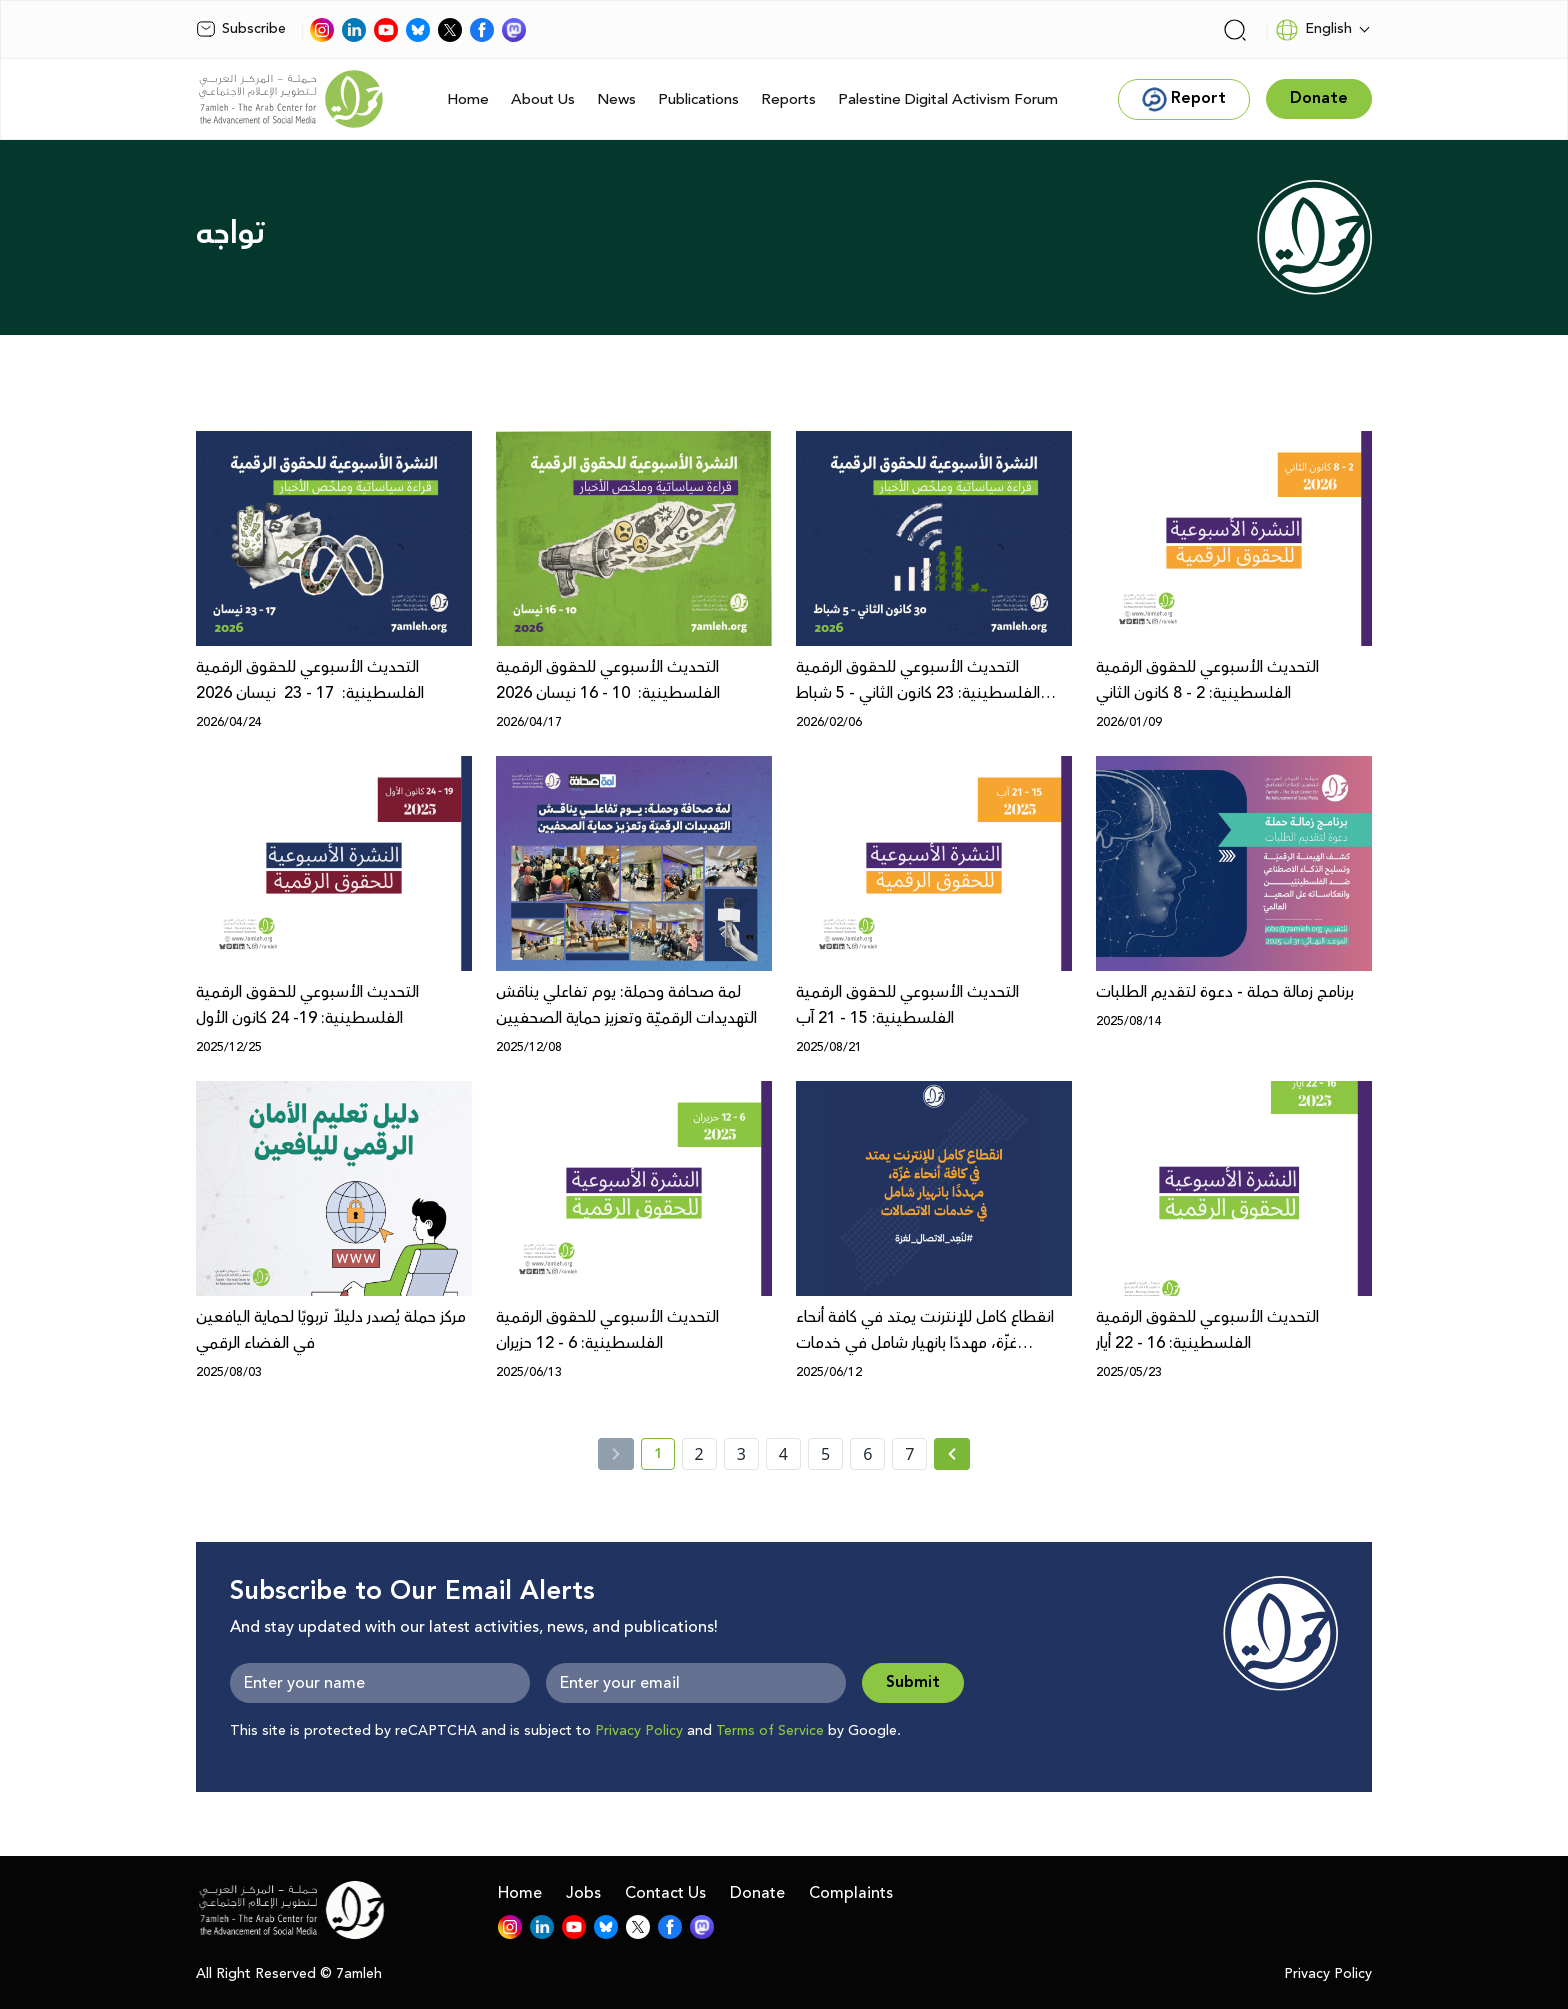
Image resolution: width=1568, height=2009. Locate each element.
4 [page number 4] (783, 1454)
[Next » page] (952, 1454)
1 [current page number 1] (664, 1457)
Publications (698, 99)
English (1313, 30)
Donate (757, 1893)
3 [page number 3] (741, 1454)
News (616, 99)
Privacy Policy (639, 1731)
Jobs (583, 1893)
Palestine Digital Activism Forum (948, 99)
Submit (913, 1682)
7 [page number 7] (909, 1454)
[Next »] (952, 1454)
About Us (543, 99)
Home (468, 99)
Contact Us (665, 1893)
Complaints (851, 1893)
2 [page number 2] (699, 1454)
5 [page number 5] (825, 1454)
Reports (788, 99)
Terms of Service (770, 1731)
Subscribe (241, 29)
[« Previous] (616, 1454)
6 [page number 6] (867, 1454)
